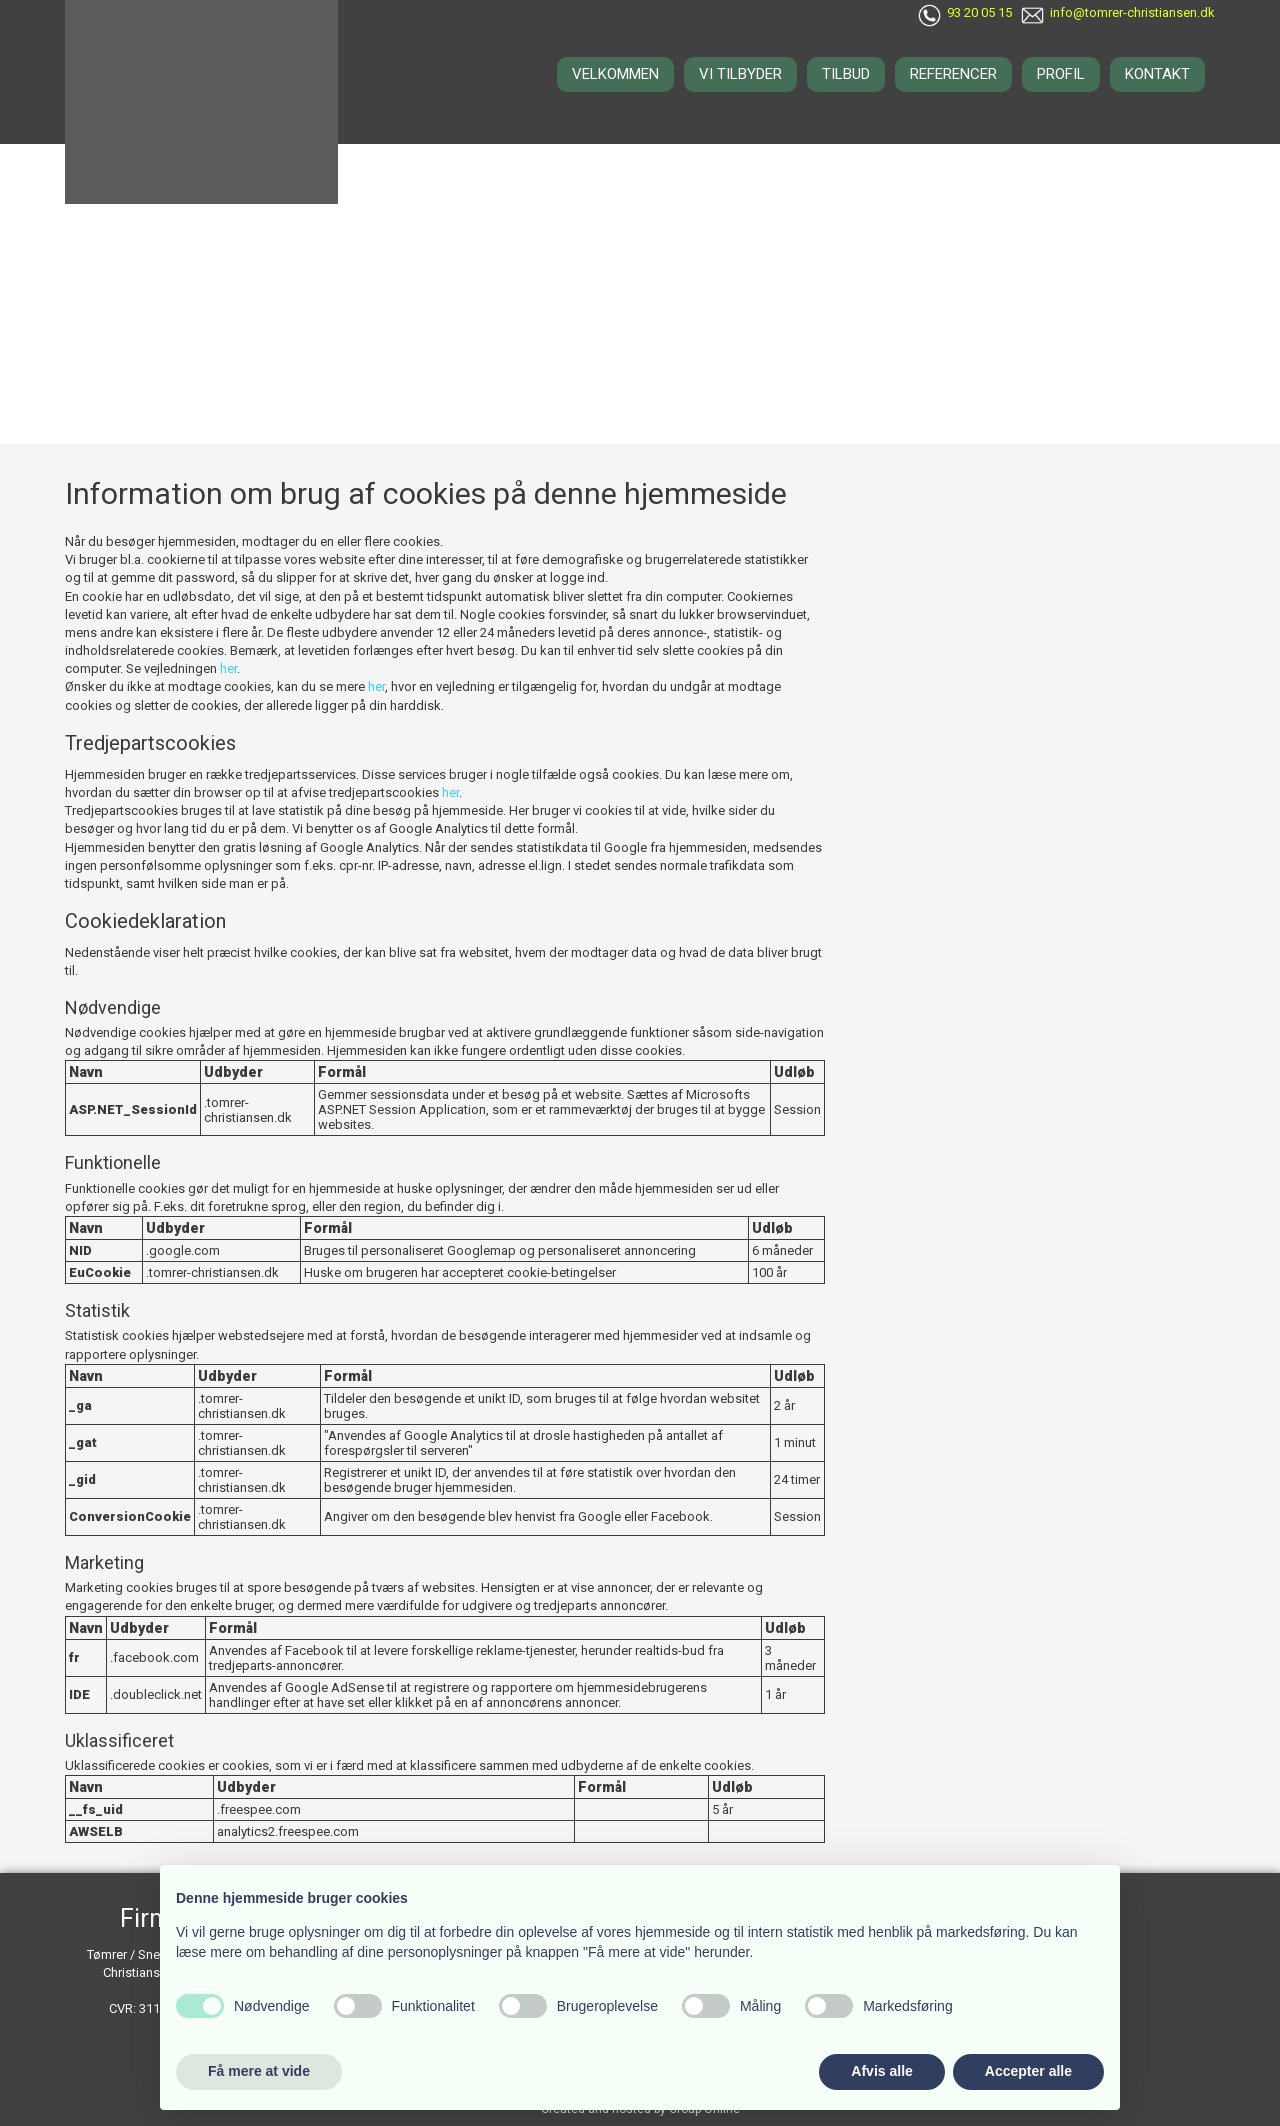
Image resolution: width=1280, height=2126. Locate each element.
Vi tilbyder (740, 74)
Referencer (953, 74)
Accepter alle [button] (1028, 2071)
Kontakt (1157, 74)
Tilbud (846, 74)
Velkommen (615, 74)
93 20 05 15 (979, 12)
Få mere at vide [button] (259, 2071)
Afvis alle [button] (881, 2071)
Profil (1061, 74)
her (228, 668)
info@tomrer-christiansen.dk (1132, 12)
